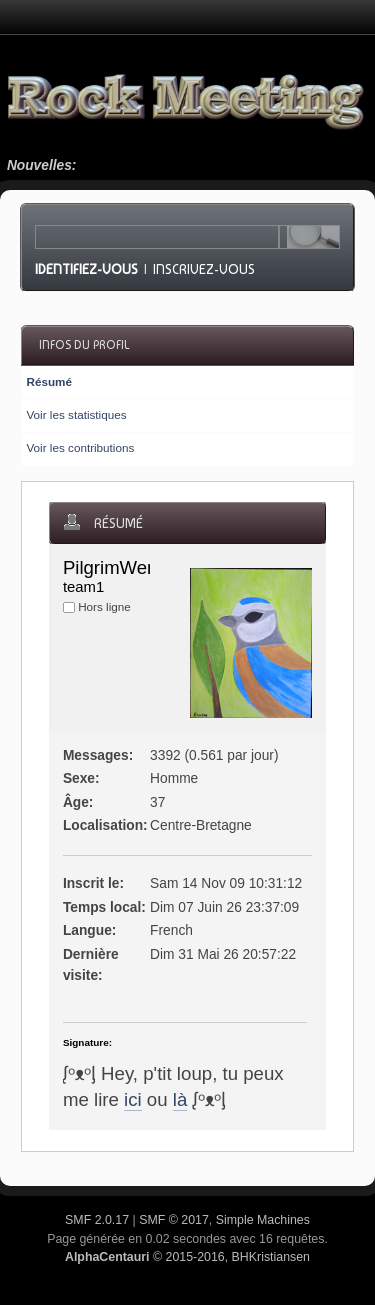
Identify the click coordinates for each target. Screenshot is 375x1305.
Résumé (48, 381)
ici (133, 1099)
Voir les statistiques (76, 414)
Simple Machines (263, 1220)
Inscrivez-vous (204, 269)
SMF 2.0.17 (97, 1220)
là (180, 1099)
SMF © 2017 (174, 1220)
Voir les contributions (80, 447)
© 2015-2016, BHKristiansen (187, 1257)
